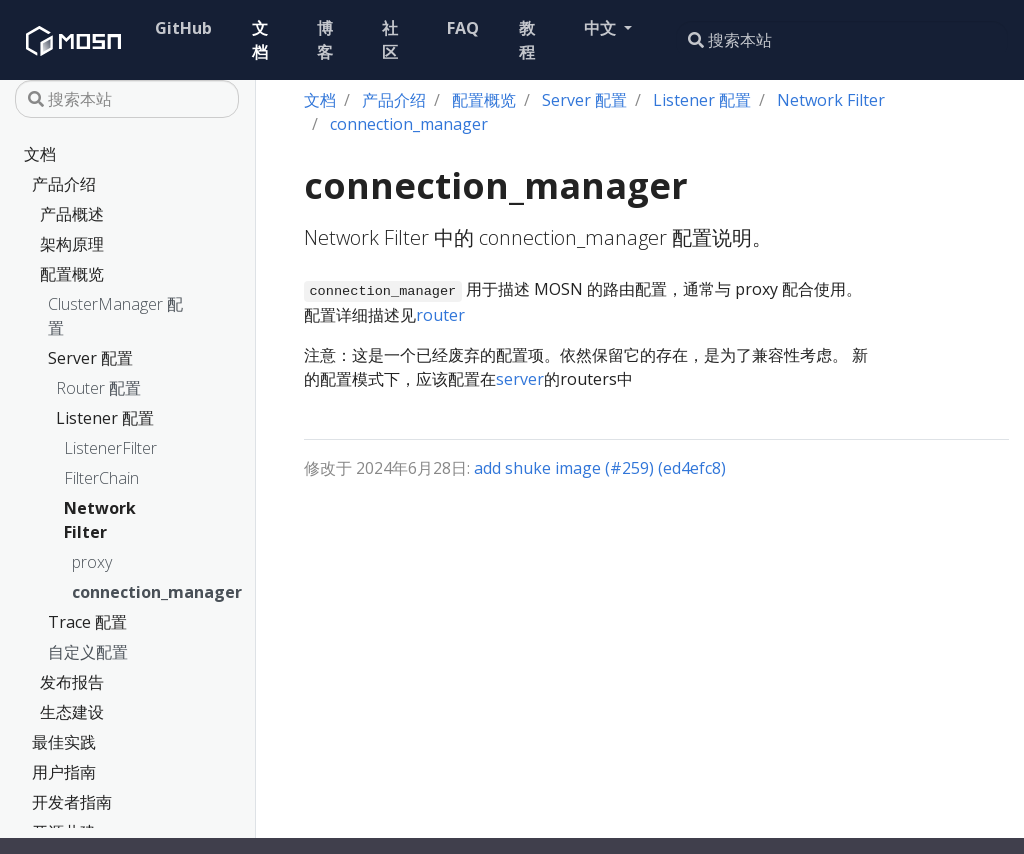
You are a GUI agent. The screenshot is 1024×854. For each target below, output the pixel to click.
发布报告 (72, 682)
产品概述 (72, 214)
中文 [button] (602, 28)
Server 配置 (90, 358)
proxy (92, 562)
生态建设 (72, 712)
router (440, 315)
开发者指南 (72, 802)
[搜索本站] (842, 40)
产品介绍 (64, 184)
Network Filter (100, 520)
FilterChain (101, 478)
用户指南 (64, 772)
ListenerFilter (110, 448)
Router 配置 (98, 388)
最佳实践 (64, 742)
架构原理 (72, 244)
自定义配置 (88, 652)
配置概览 (72, 274)
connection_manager (111, 592)
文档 (40, 154)
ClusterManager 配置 (115, 316)
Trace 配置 (87, 622)
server (520, 379)
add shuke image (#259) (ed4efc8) (600, 468)
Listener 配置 (105, 418)
